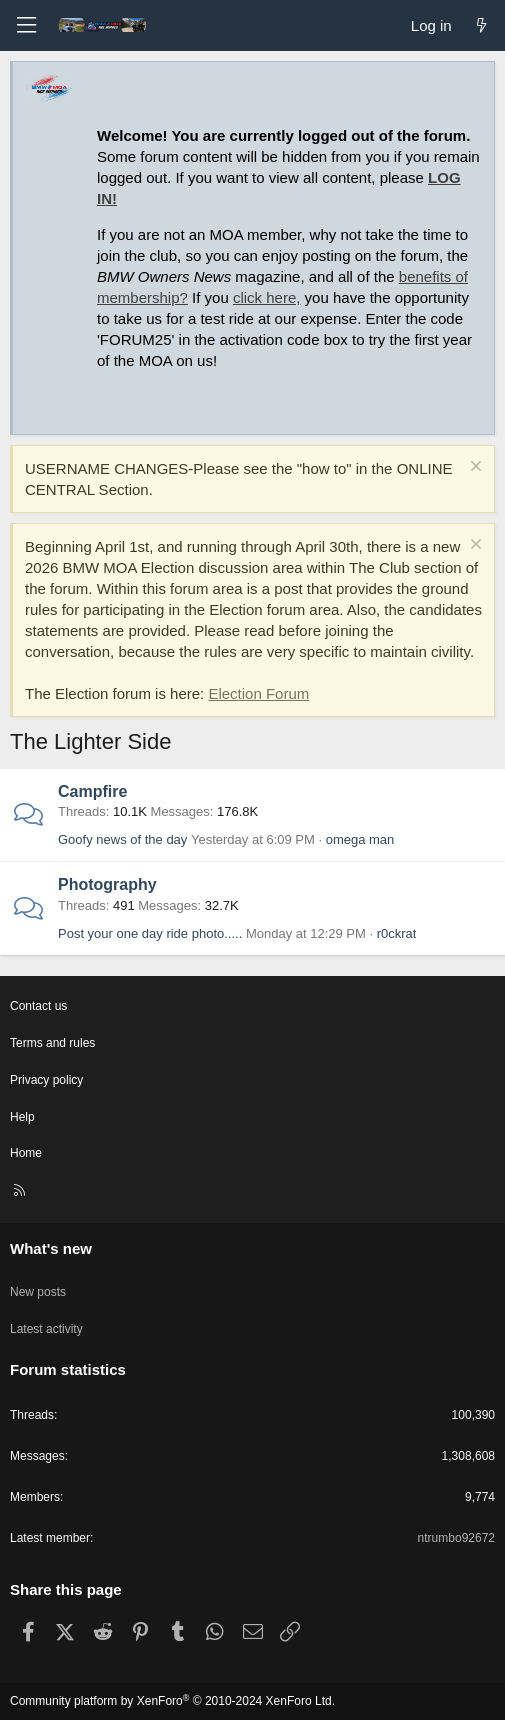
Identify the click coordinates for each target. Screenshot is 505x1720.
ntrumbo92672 (456, 1538)
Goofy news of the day (122, 839)
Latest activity (46, 1329)
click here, (267, 297)
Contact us (38, 1006)
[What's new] (481, 25)
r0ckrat (397, 933)
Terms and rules (52, 1043)
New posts (38, 1292)
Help (22, 1117)
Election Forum (258, 693)
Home (26, 1153)
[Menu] (26, 25)
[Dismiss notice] (473, 468)
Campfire (92, 791)
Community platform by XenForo (172, 1701)
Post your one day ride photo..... (150, 933)
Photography (107, 884)
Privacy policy (46, 1080)
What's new (51, 1248)
